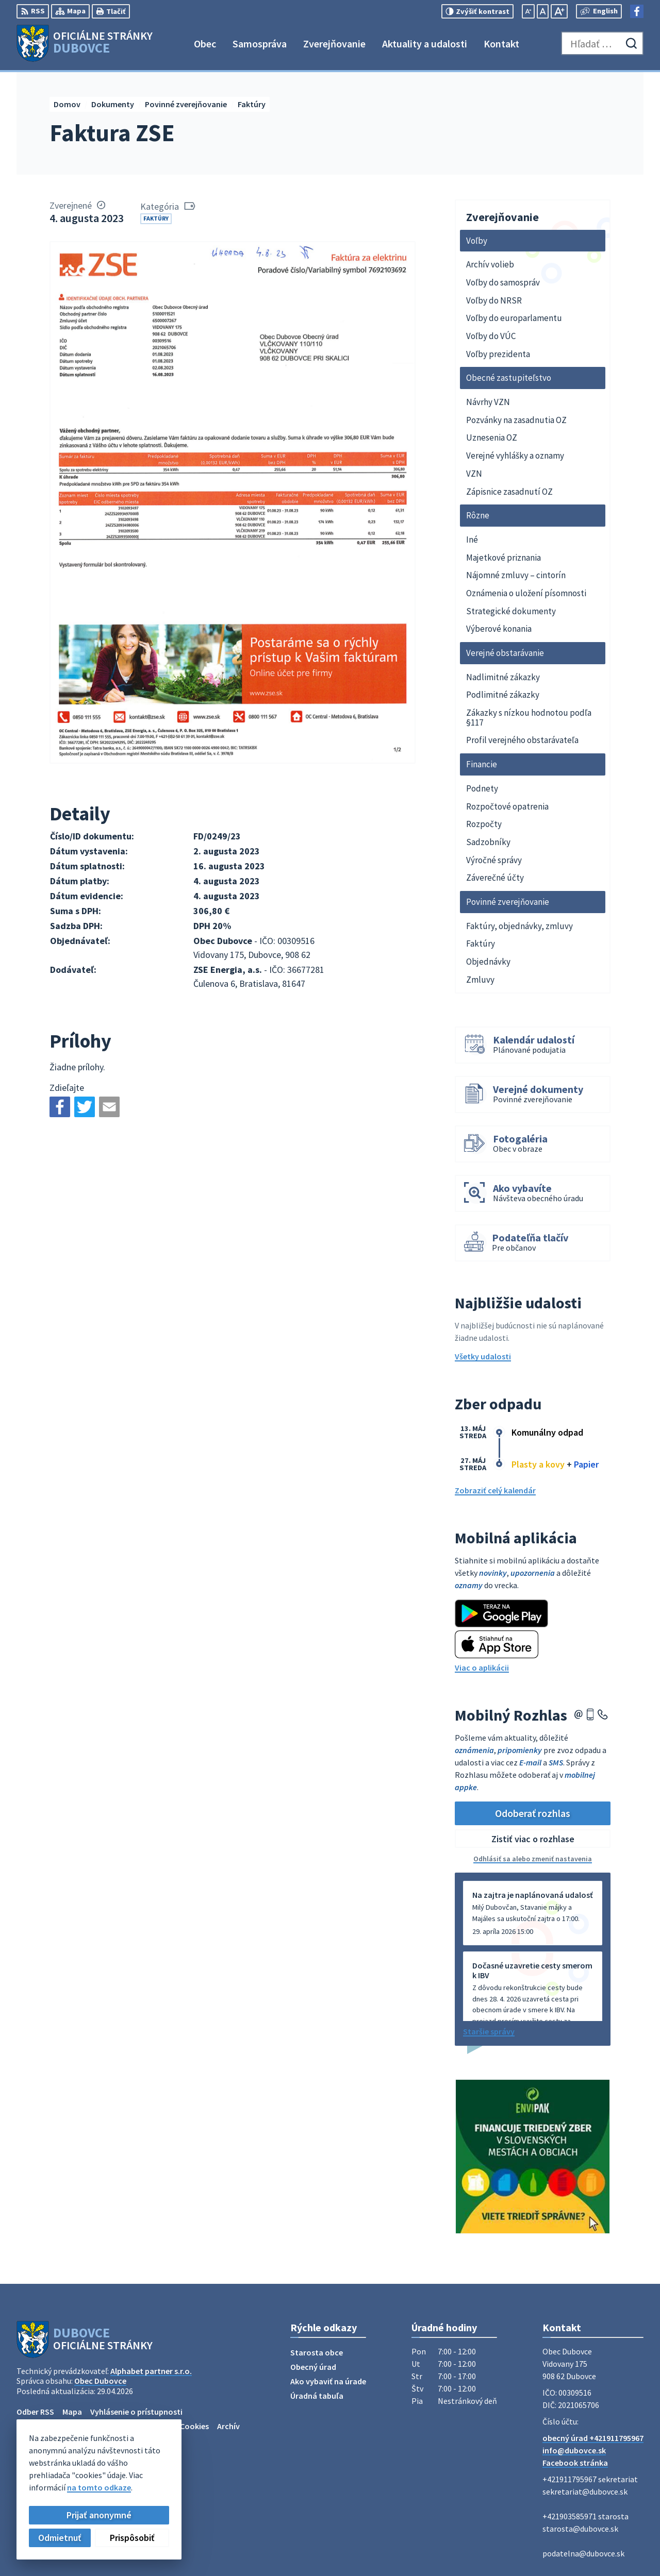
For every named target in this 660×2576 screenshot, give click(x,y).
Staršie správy (489, 2031)
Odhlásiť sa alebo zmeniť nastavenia (532, 1858)
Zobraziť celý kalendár (495, 1490)
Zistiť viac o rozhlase (532, 1839)
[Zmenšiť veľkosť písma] (528, 11)
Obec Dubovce (100, 2381)
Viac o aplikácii (482, 1667)
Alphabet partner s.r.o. (151, 2371)
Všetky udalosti (483, 1356)
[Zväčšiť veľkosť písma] (559, 11)
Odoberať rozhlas (532, 1813)
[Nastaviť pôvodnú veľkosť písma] (543, 11)
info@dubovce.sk (574, 2450)
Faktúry (156, 218)
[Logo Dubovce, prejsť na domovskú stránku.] (84, 43)
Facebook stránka (575, 2462)
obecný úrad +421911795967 (593, 2438)
